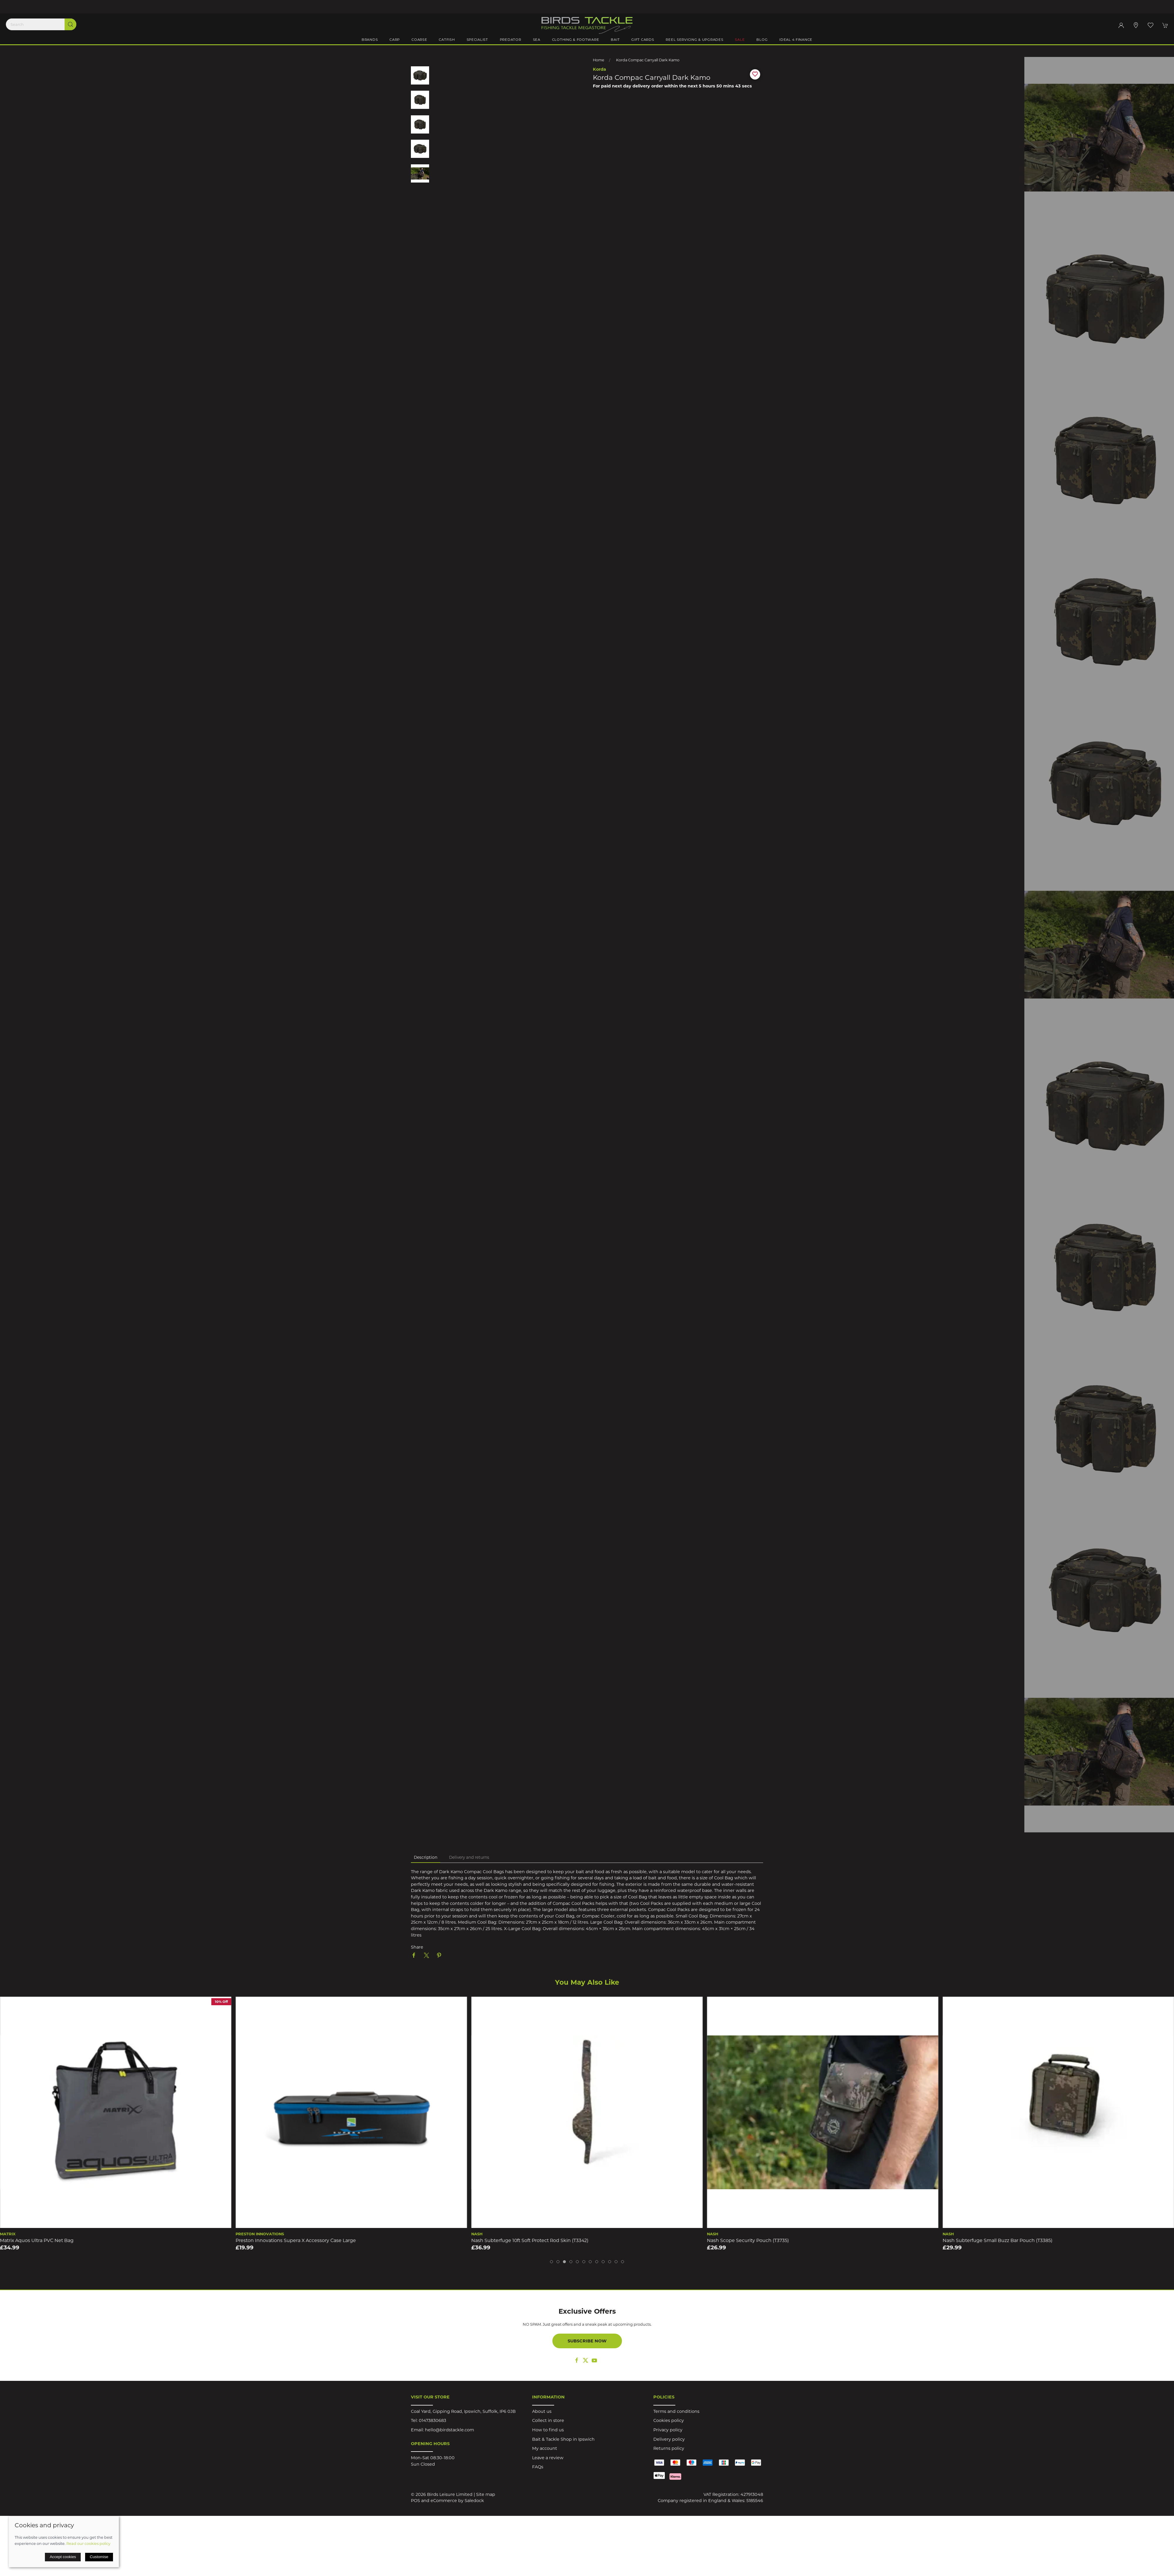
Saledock (474, 2500)
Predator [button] (510, 40)
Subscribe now (587, 2341)
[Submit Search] (70, 24)
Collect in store (548, 2420)
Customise (99, 2557)
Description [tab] (425, 1857)
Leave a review (548, 2457)
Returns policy (668, 2448)
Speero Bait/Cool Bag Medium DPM (41, 2240)
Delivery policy (669, 2439)
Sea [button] (536, 40)
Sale (740, 40)
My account (544, 2448)
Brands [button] (370, 40)
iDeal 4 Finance (795, 40)
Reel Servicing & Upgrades (694, 40)
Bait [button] (615, 40)
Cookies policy (668, 2420)
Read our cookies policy (88, 2543)
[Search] (41, 24)
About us (541, 2411)
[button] (1150, 25)
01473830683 (432, 2420)
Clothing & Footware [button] (575, 40)
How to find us (548, 2429)
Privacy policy (667, 2429)
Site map (485, 2494)
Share (417, 1947)
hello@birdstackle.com (449, 2429)
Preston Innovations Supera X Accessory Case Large (531, 2240)
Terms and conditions (676, 2411)
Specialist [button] (477, 40)
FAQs (537, 2466)
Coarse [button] (419, 40)
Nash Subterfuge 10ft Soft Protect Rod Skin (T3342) (765, 2240)
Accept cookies (63, 2557)
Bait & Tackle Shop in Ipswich (563, 2439)
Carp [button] (394, 40)
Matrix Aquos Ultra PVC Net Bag (272, 2240)
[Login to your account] (1121, 25)
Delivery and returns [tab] (469, 1857)
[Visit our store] (1136, 25)
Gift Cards (642, 40)
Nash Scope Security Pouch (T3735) (984, 2240)
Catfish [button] (447, 40)
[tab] (551, 2261)
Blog (762, 40)
